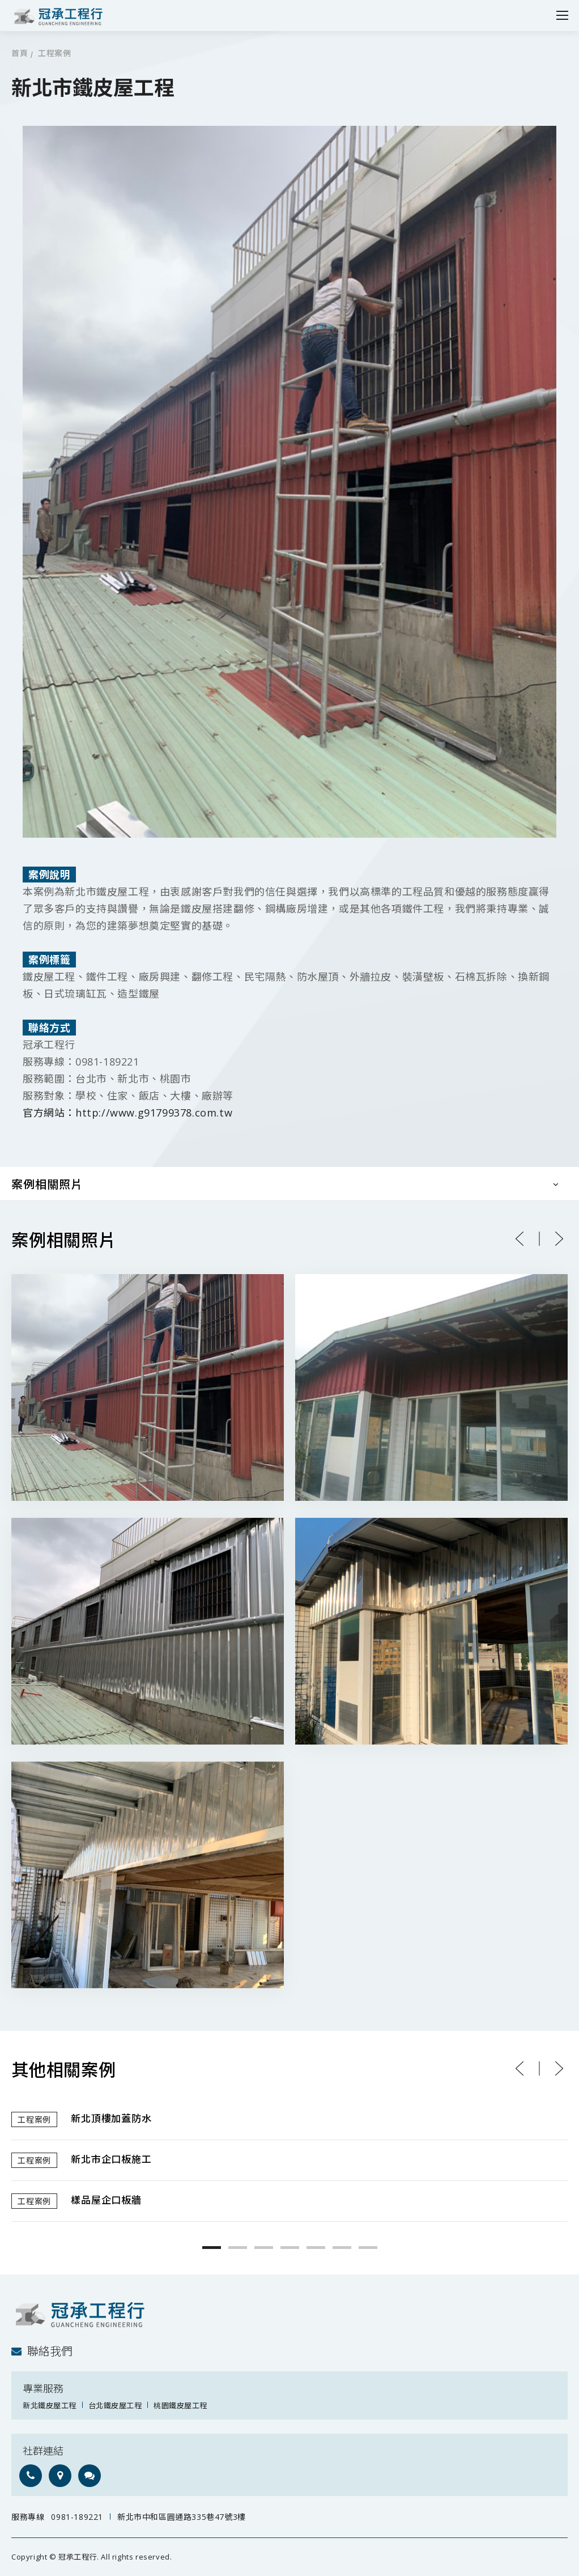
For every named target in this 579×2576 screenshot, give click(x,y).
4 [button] (289, 2247)
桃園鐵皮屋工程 (180, 2405)
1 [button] (211, 2247)
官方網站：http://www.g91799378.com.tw (127, 1112)
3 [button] (263, 2247)
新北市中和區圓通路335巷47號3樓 (181, 2516)
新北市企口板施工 (111, 2159)
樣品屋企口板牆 (106, 2200)
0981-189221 (77, 2516)
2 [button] (237, 2247)
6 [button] (342, 2247)
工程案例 (54, 53)
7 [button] (368, 2247)
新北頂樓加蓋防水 (111, 2119)
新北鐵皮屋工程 (49, 2405)
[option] (289, 2160)
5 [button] (315, 2247)
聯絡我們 (42, 2351)
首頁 (19, 53)
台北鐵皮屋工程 (115, 2405)
